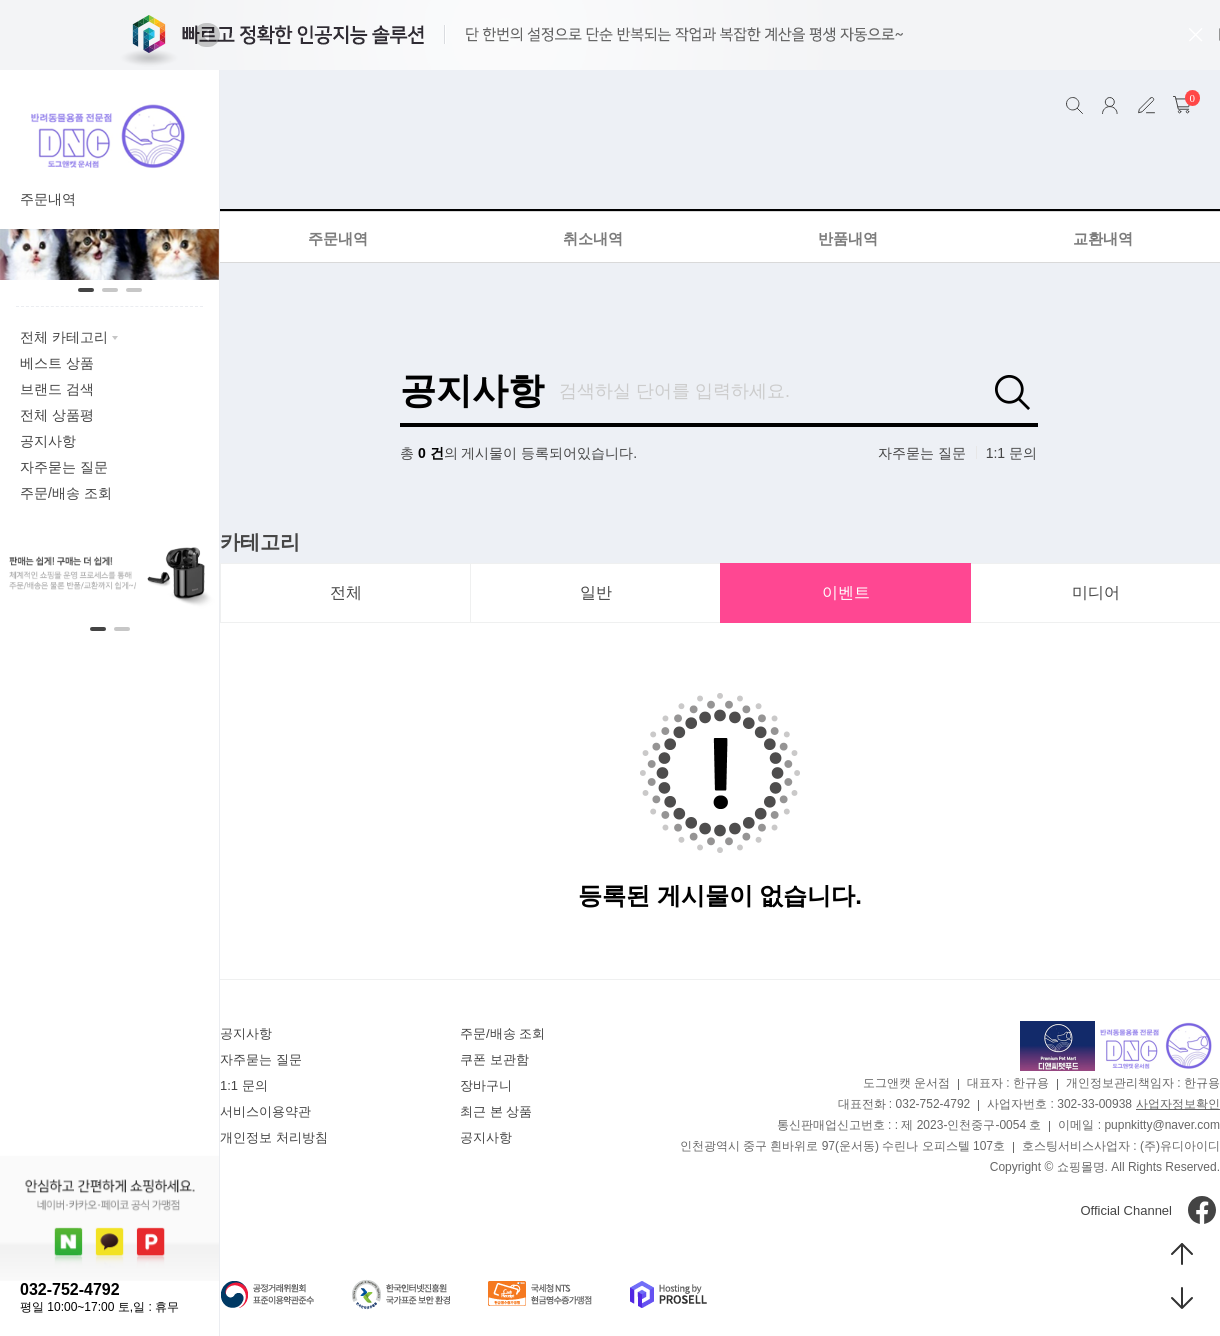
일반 (596, 592)
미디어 (1096, 592)
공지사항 (472, 391)
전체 (346, 592)
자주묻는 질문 (922, 453)
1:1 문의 (1011, 453)
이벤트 (846, 592)
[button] (207, 35)
